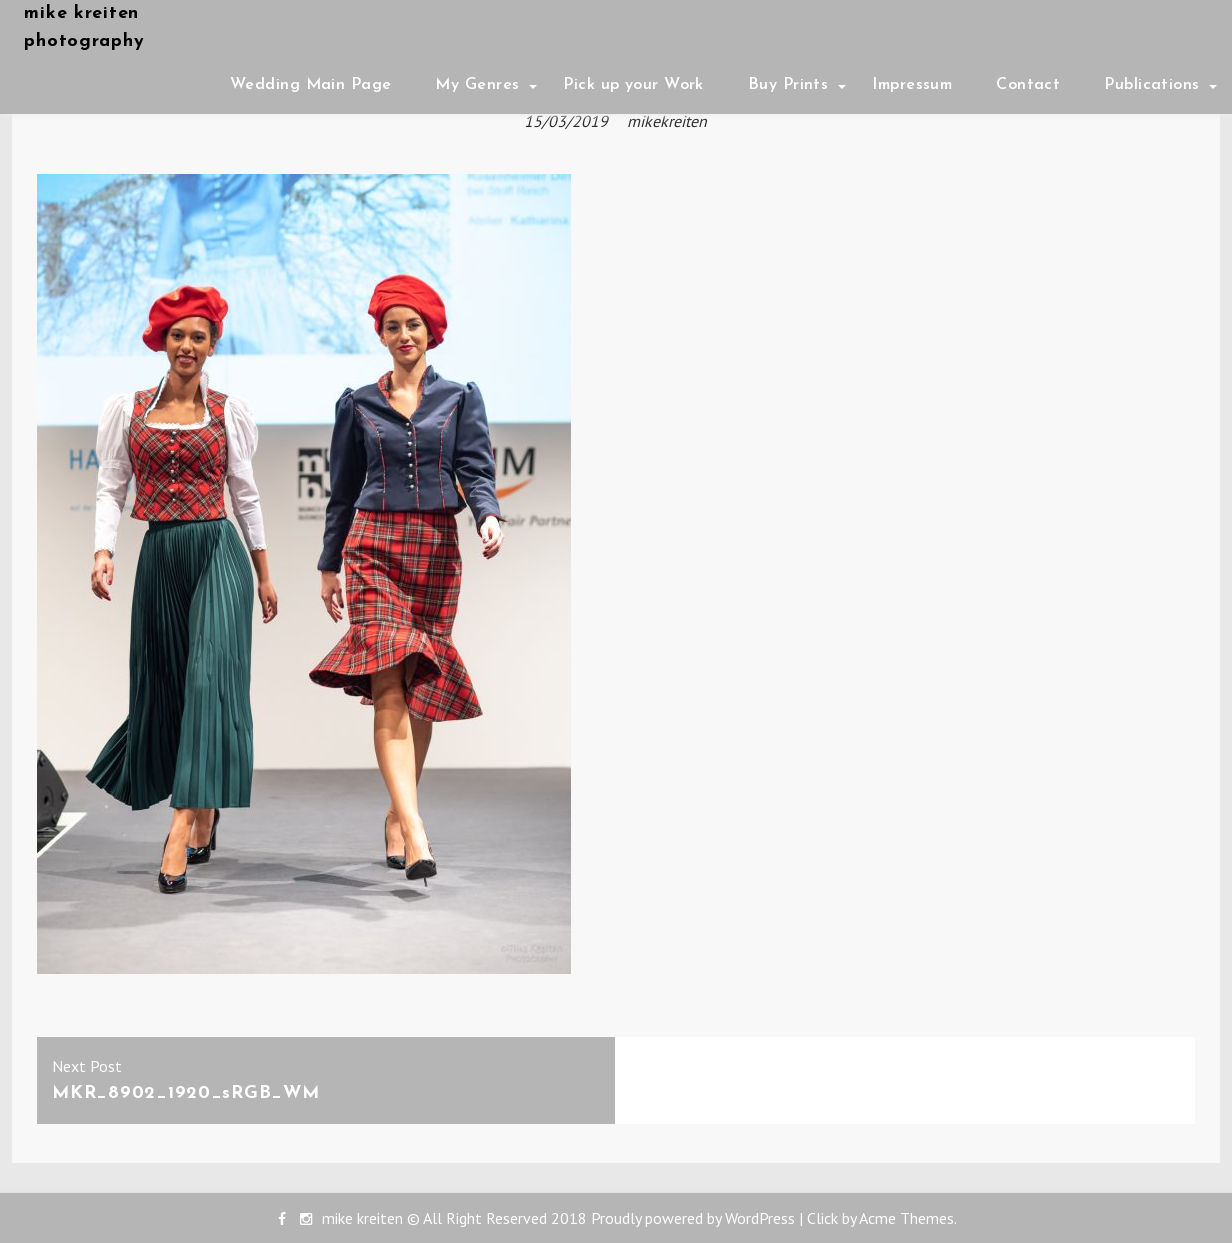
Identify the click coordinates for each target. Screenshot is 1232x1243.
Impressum (912, 85)
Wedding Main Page (310, 85)
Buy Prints (788, 85)
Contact (1028, 85)
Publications (1151, 85)
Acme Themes (906, 1218)
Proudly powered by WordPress (693, 1218)
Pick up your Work (633, 85)
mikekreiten (667, 121)
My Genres (477, 85)
